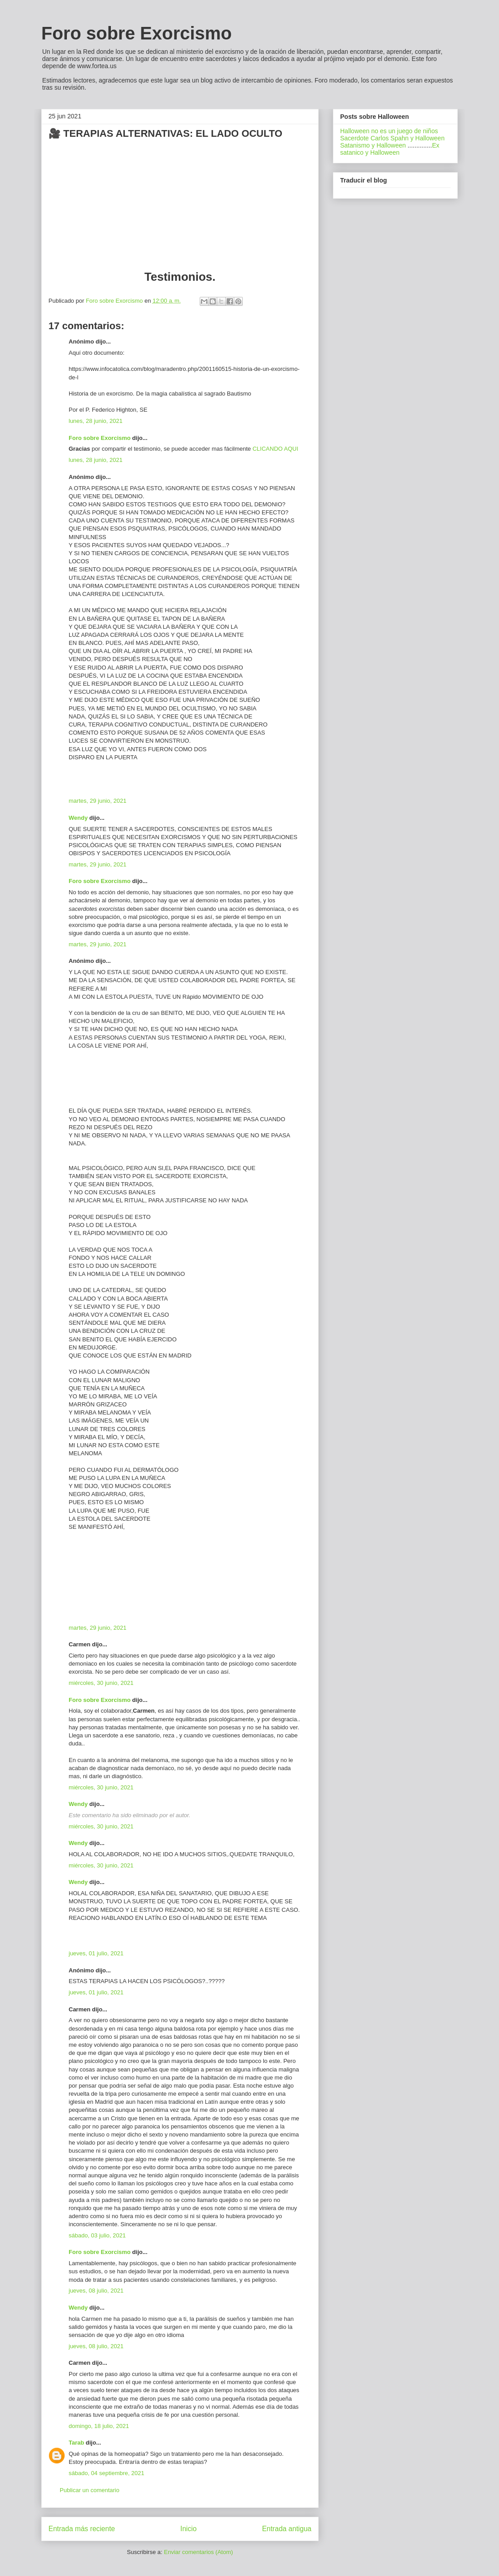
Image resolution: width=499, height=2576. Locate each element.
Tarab (76, 2442)
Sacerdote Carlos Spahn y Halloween (392, 138)
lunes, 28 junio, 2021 (96, 421)
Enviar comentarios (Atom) (198, 2552)
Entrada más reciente (81, 2528)
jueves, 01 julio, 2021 (96, 1953)
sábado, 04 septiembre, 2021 (106, 2473)
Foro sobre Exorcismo (136, 33)
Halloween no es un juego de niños (389, 131)
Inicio (188, 2528)
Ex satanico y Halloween (389, 149)
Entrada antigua (286, 2528)
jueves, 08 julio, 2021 (96, 2290)
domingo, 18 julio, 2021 (99, 2426)
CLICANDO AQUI (275, 448)
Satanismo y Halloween (373, 145)
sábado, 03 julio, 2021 (97, 2235)
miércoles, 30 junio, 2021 (101, 1683)
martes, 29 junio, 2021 (98, 800)
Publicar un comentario (89, 2490)
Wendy (78, 817)
